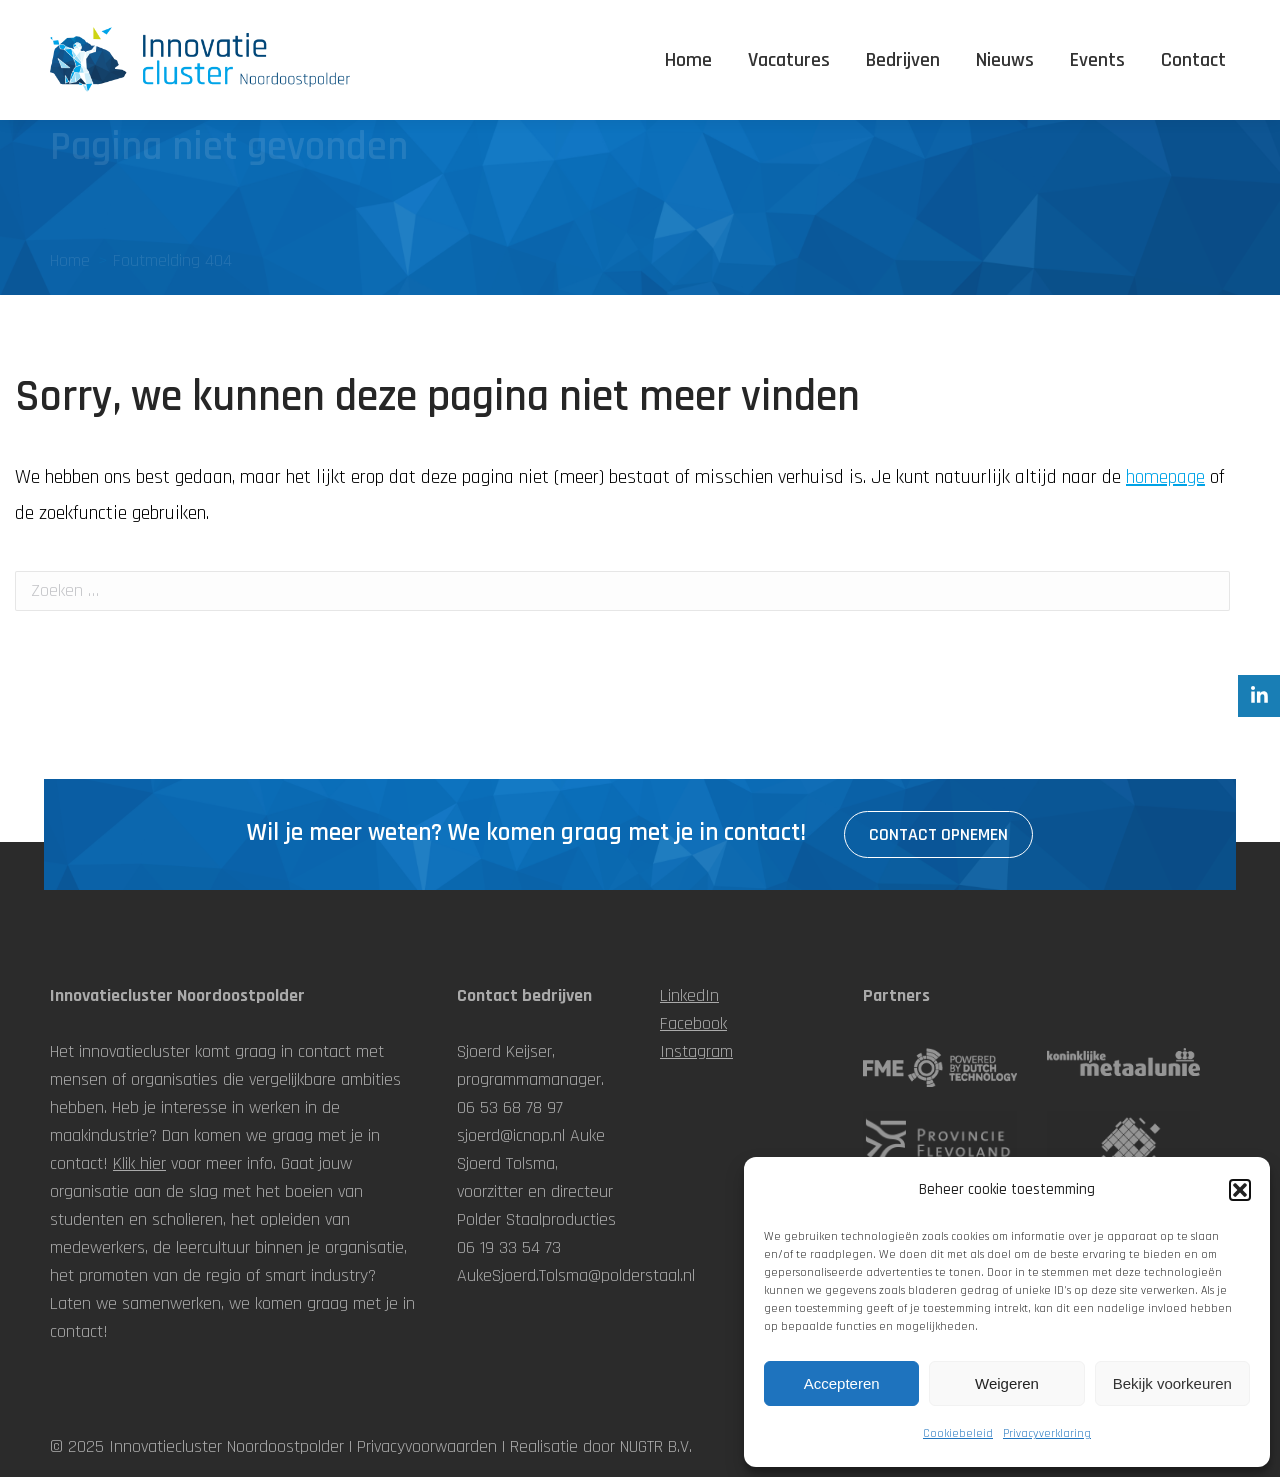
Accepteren (842, 1383)
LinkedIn (689, 995)
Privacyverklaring (1047, 1433)
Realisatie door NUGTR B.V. (601, 1446)
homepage (1165, 477)
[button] (1240, 1190)
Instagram (696, 1051)
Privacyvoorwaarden (427, 1446)
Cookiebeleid (958, 1433)
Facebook (693, 1023)
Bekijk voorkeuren (1172, 1383)
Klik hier (139, 1163)
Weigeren (1007, 1383)
